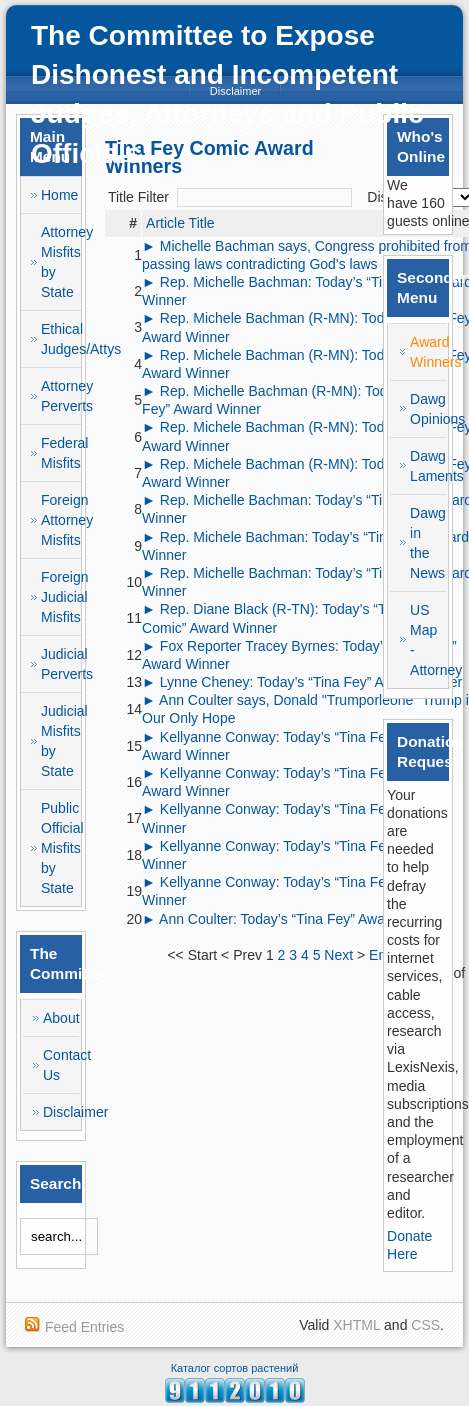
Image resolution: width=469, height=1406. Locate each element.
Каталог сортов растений (235, 1368)
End (381, 955)
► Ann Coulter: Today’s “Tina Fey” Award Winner (294, 919)
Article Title (180, 223)
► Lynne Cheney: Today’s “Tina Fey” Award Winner (302, 682)
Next (338, 955)
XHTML (356, 1325)
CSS (425, 1325)
